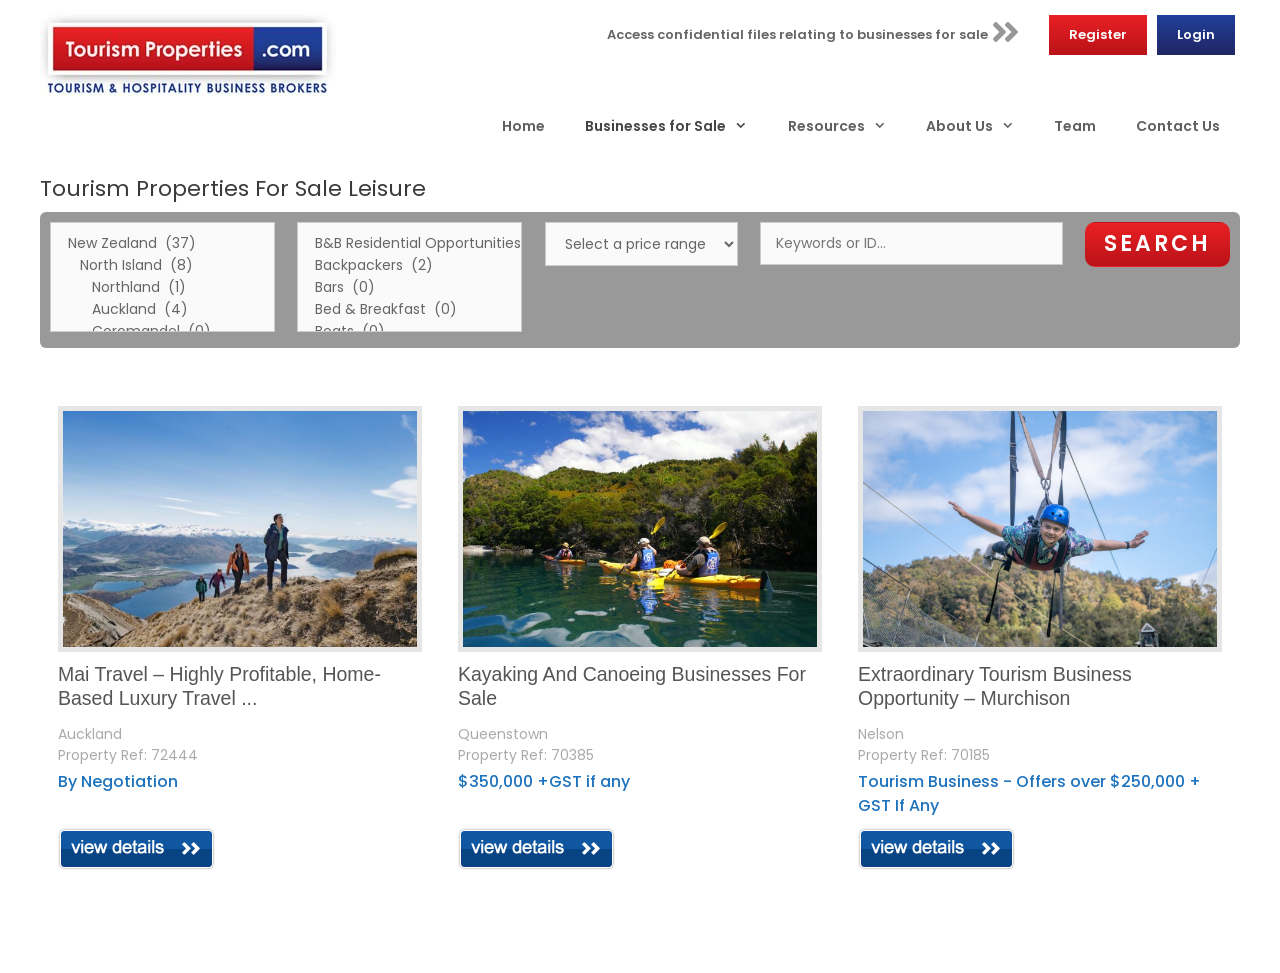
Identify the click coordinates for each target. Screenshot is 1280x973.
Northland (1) (162, 288)
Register (1098, 34)
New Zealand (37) (162, 244)
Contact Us (1178, 126)
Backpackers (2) (409, 266)
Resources (847, 126)
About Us (980, 126)
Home (523, 126)
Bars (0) (409, 288)
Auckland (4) (162, 310)
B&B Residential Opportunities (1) (409, 244)
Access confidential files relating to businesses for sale (813, 32)
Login (1196, 34)
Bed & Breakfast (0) (409, 310)
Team (1075, 126)
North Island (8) (162, 266)
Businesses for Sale (676, 126)
